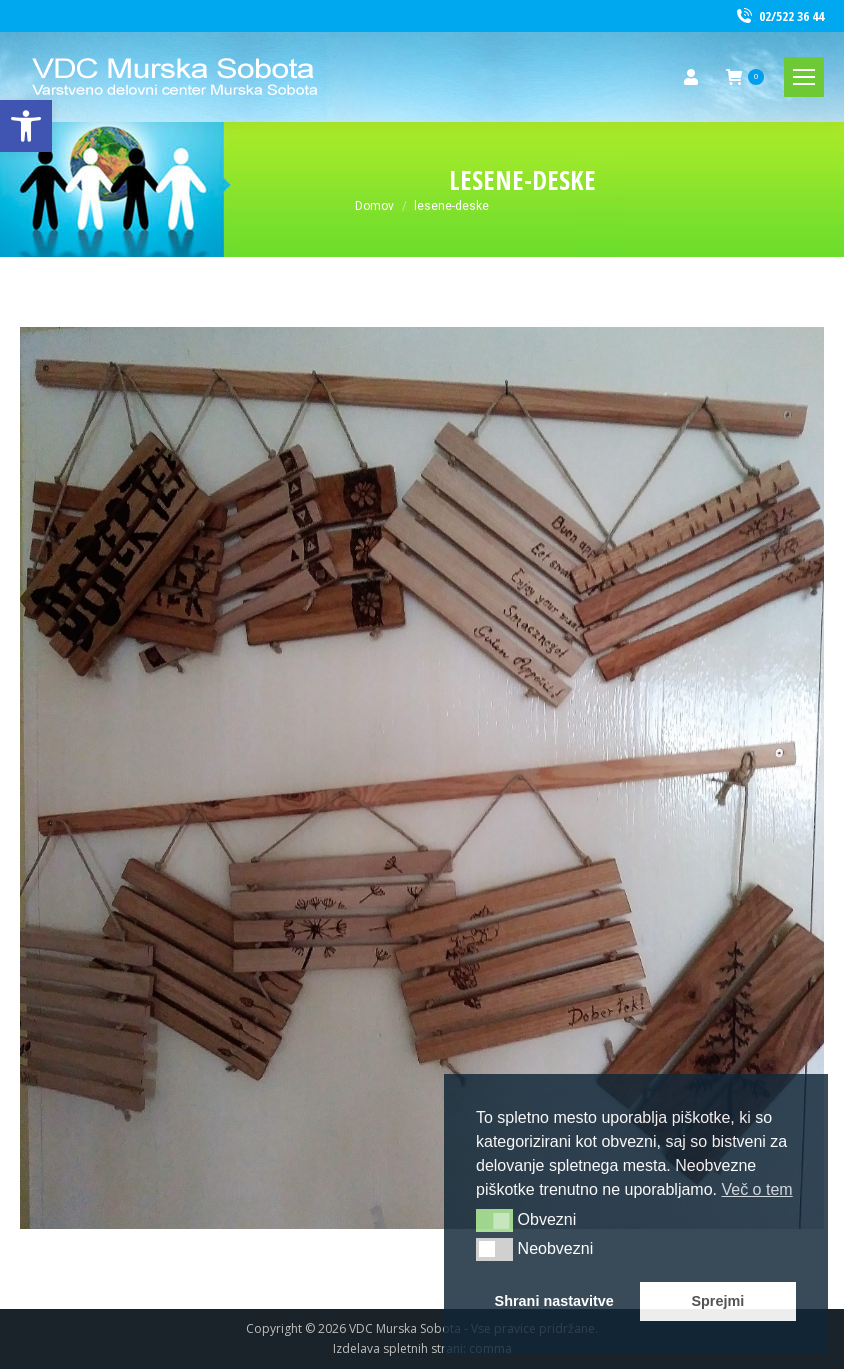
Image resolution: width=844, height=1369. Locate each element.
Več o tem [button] (756, 1189)
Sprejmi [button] (717, 1301)
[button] (494, 1220)
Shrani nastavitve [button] (554, 1301)
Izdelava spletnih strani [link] (398, 1348)
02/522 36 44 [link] (779, 16)
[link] (26, 126)
